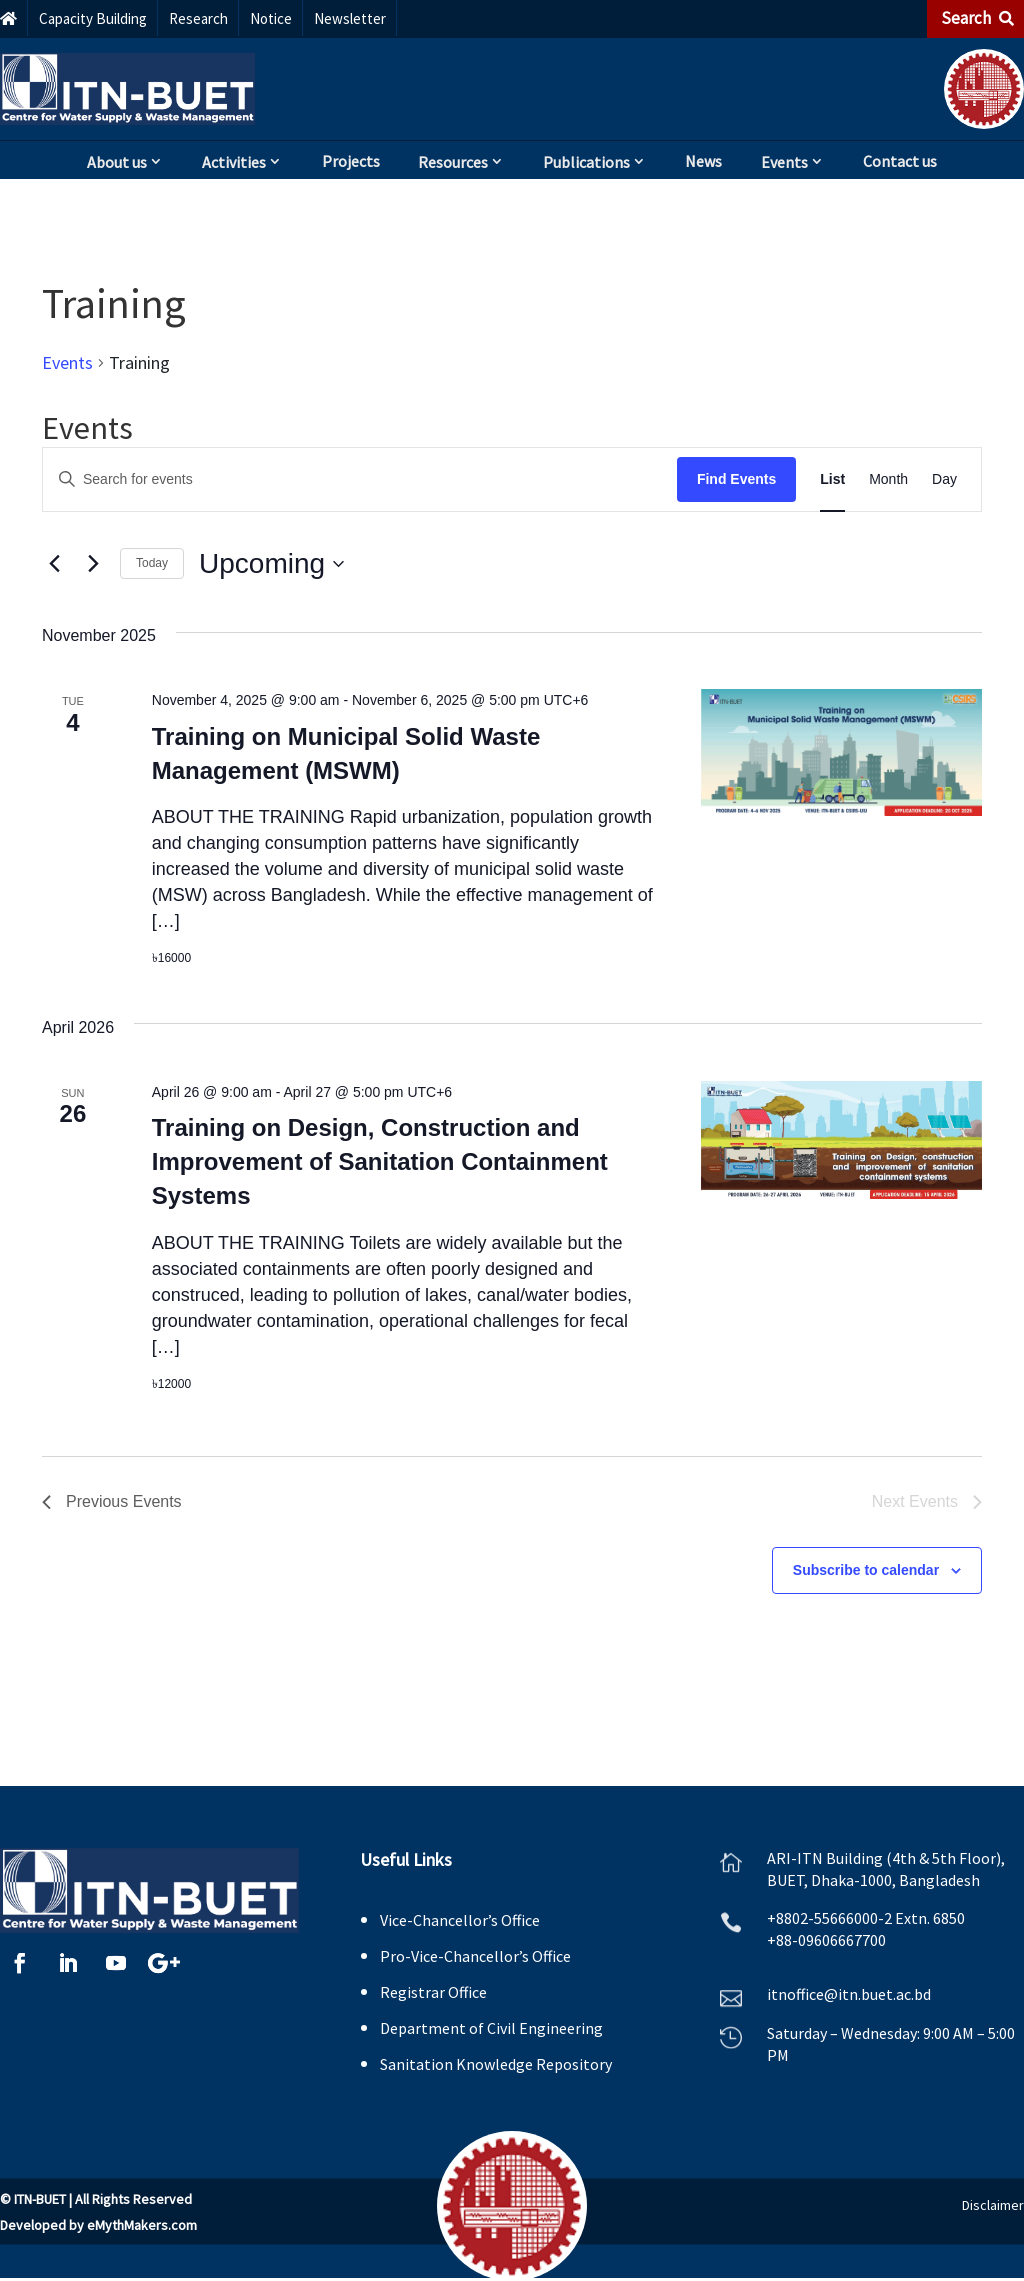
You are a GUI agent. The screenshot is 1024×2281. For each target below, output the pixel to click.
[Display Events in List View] (832, 479)
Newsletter (350, 18)
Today (152, 563)
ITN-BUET (40, 2199)
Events (784, 162)
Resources (453, 162)
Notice (271, 18)
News (703, 161)
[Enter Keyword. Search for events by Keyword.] (360, 479)
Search (977, 18)
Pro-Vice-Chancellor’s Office (475, 1956)
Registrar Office (433, 1992)
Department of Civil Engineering (491, 2028)
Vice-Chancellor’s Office (460, 1920)
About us (117, 162)
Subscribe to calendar (866, 1570)
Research (198, 18)
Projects (351, 161)
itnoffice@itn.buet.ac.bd (849, 1994)
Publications (586, 162)
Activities (234, 162)
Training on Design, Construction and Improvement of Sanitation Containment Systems (380, 1161)
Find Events (736, 479)
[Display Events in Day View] (944, 479)
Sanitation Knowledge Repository (496, 2064)
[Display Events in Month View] (888, 479)
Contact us (900, 161)
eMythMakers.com (142, 2225)
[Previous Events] (54, 564)
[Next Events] (93, 564)
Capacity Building (93, 18)
